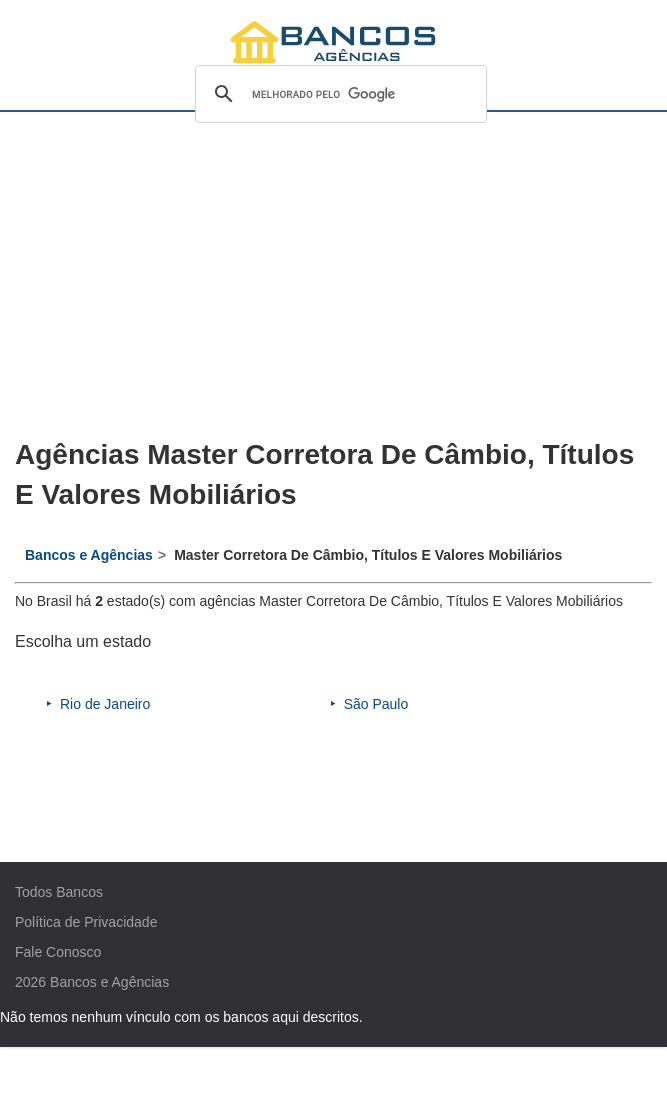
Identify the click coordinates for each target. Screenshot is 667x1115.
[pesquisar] (338, 94)
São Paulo (376, 704)
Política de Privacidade (86, 922)
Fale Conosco (58, 952)
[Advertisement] (334, 276)
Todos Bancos (59, 892)
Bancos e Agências (109, 982)
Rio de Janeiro (105, 704)
